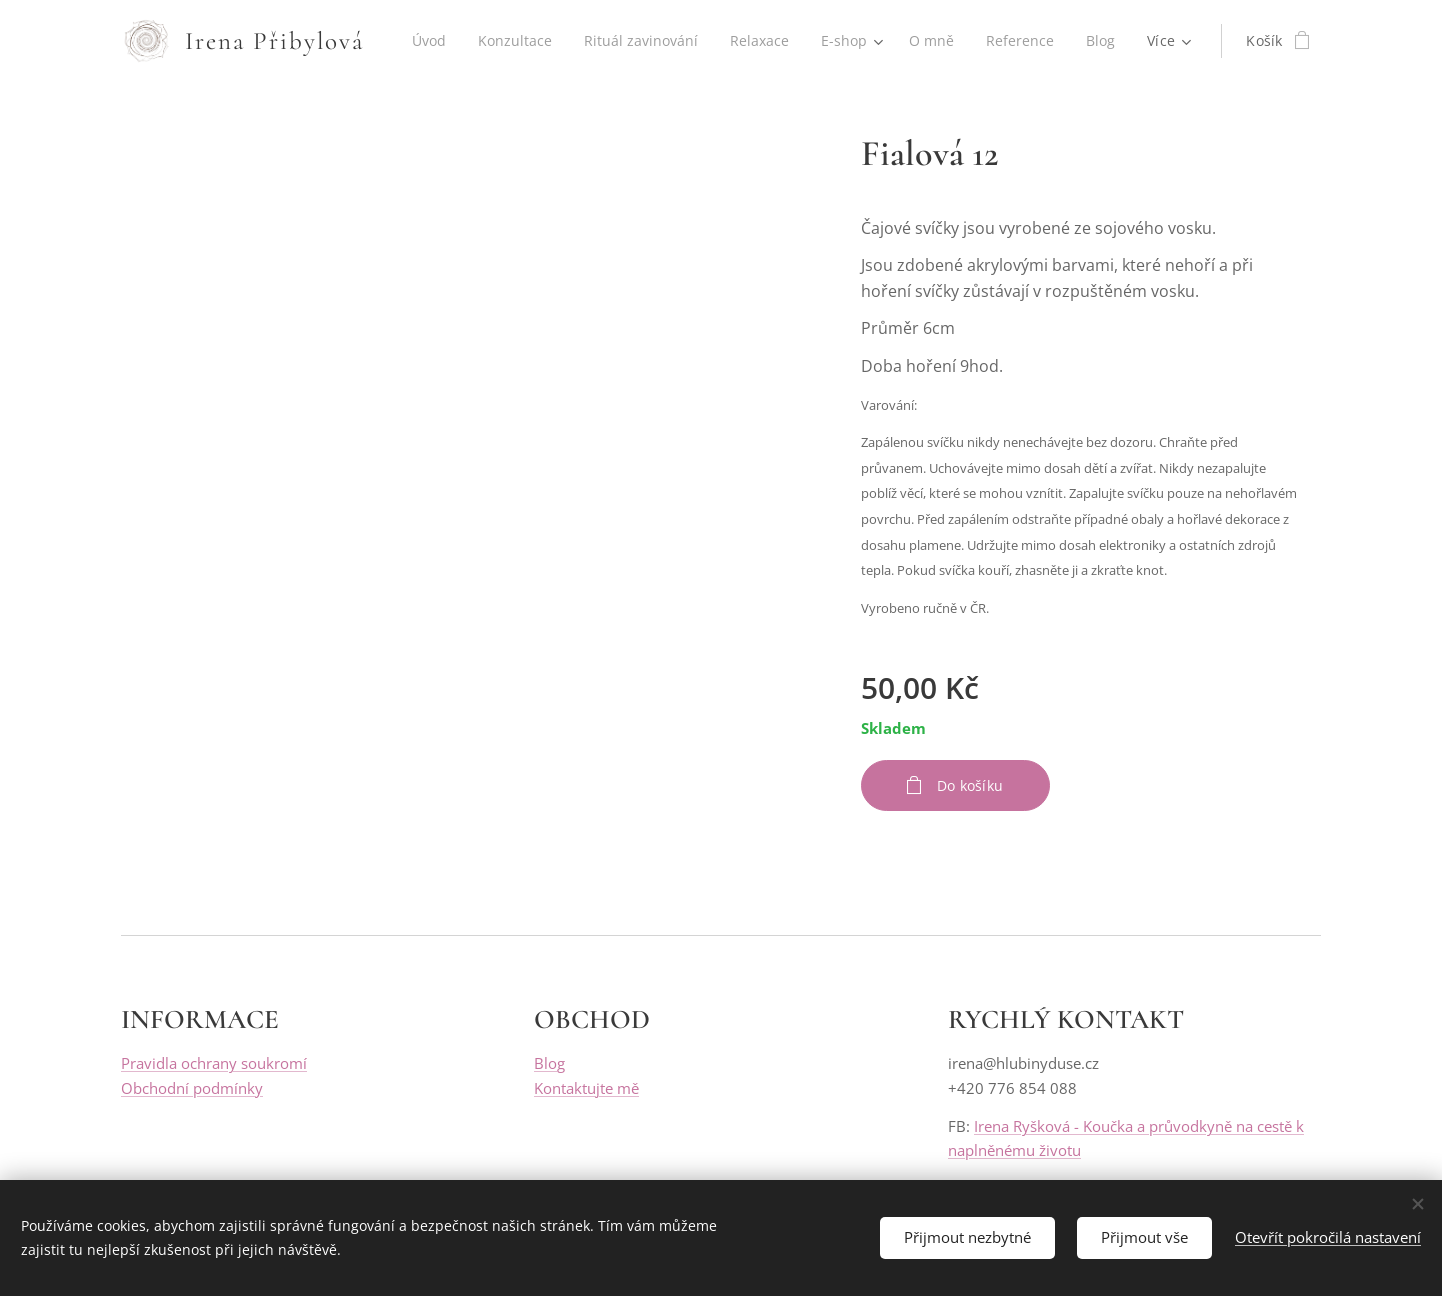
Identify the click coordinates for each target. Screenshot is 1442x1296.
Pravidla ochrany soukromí (214, 1064)
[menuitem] (480, 41)
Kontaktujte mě (586, 1088)
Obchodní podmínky (192, 1088)
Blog (549, 1064)
